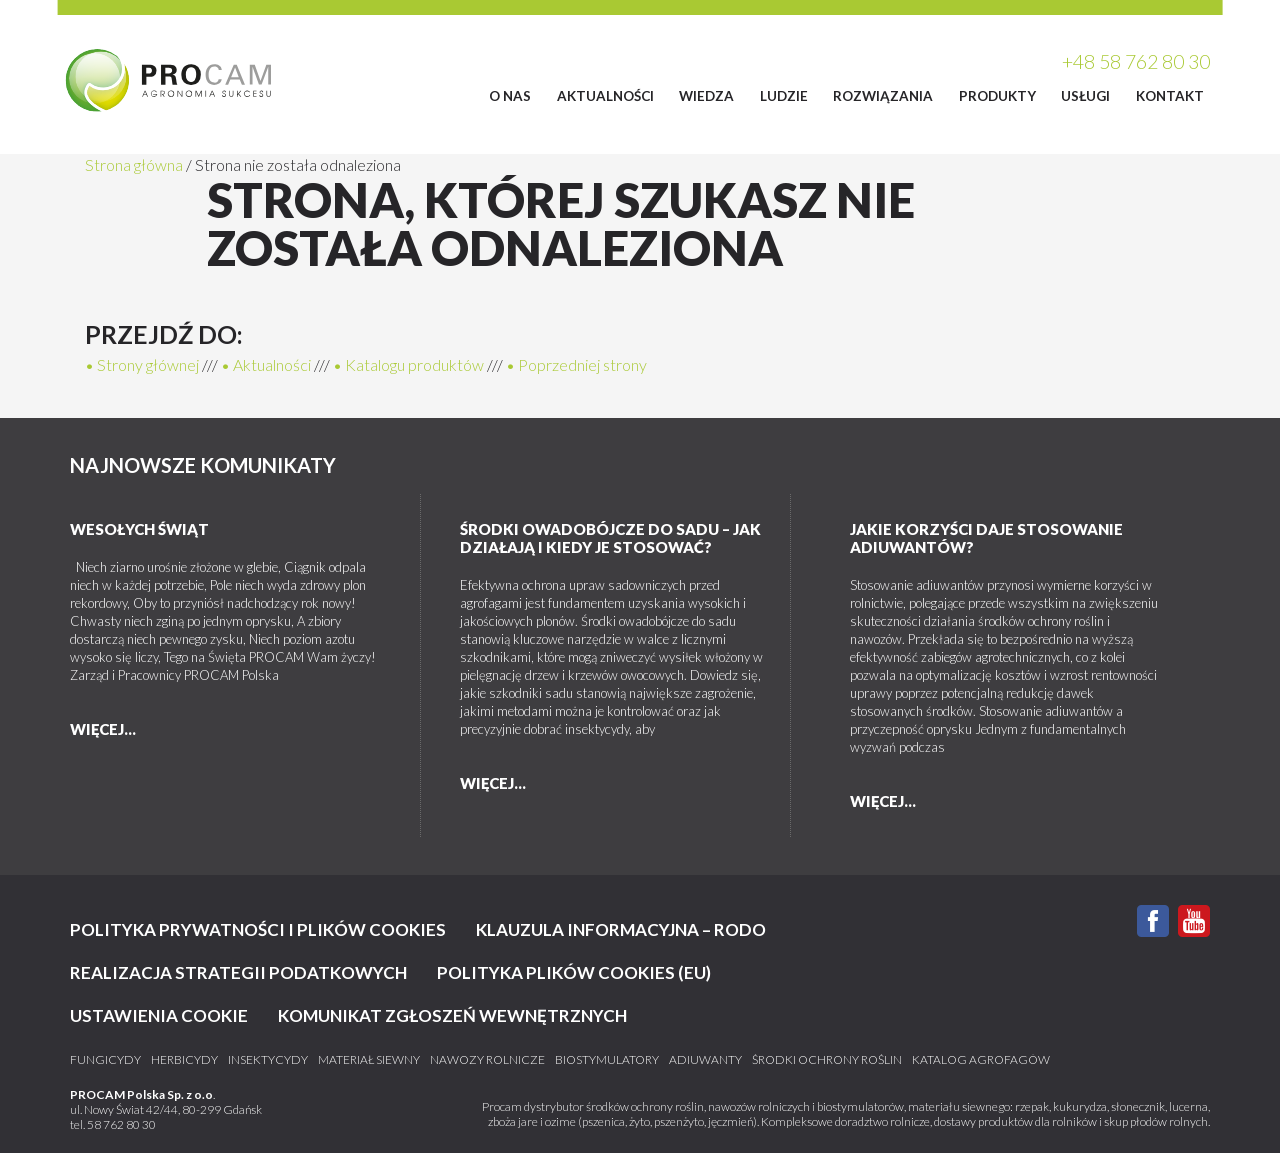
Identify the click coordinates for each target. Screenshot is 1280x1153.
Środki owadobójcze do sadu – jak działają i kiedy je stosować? (610, 538)
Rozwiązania (883, 96)
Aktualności (605, 96)
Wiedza (706, 96)
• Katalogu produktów (408, 364)
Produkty (997, 96)
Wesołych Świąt (139, 529)
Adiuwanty (705, 1060)
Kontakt (1170, 96)
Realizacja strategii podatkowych (238, 972)
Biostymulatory (607, 1060)
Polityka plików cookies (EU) (574, 972)
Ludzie (784, 96)
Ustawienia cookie (159, 1015)
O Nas (510, 96)
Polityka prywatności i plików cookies (258, 929)
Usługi (1085, 96)
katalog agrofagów (981, 1060)
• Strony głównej (142, 364)
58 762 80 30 (121, 1124)
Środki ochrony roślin (827, 1060)
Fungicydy (105, 1060)
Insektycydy (268, 1060)
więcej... (103, 729)
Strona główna (134, 164)
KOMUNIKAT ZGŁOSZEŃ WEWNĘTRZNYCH (452, 1015)
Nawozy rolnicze (487, 1060)
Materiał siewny (369, 1060)
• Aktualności (266, 364)
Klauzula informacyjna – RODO (621, 929)
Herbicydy (184, 1060)
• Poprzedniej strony (576, 364)
